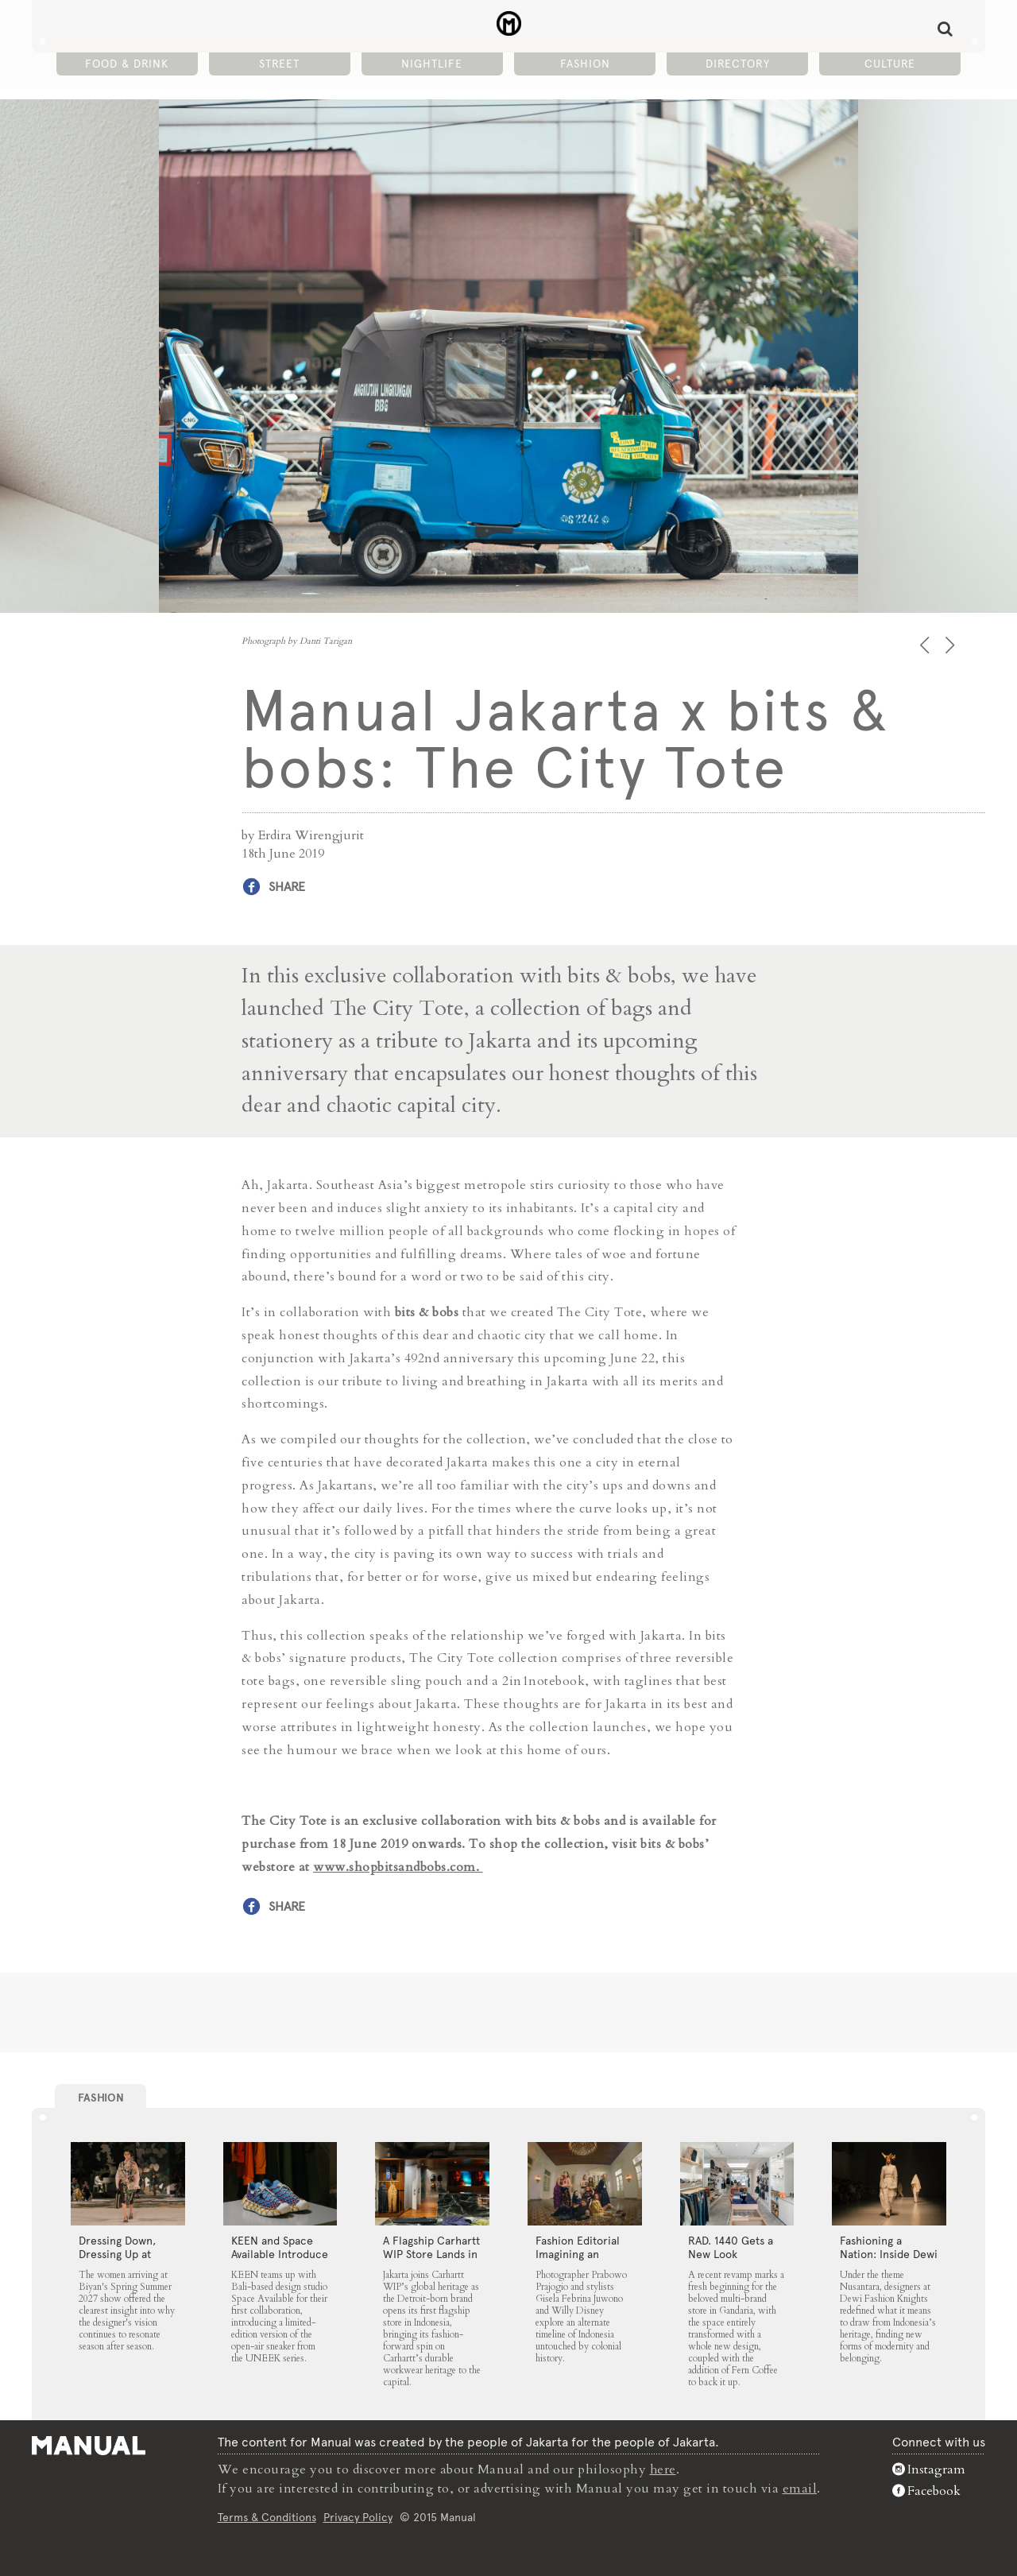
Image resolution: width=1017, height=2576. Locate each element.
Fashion (585, 64)
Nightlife (431, 64)
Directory (738, 64)
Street (279, 64)
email (800, 2488)
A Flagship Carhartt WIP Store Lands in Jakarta (431, 2254)
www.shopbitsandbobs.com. (398, 1866)
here (663, 2468)
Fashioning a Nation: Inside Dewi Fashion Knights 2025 (889, 2260)
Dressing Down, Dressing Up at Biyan (117, 2254)
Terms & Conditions (267, 2515)
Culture (889, 64)
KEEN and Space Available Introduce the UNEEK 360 (279, 2254)
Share (287, 886)
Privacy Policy (357, 2515)
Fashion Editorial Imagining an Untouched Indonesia (578, 2260)
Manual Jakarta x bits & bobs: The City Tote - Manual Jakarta (509, 25)
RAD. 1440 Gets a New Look (730, 2247)
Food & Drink (126, 64)
